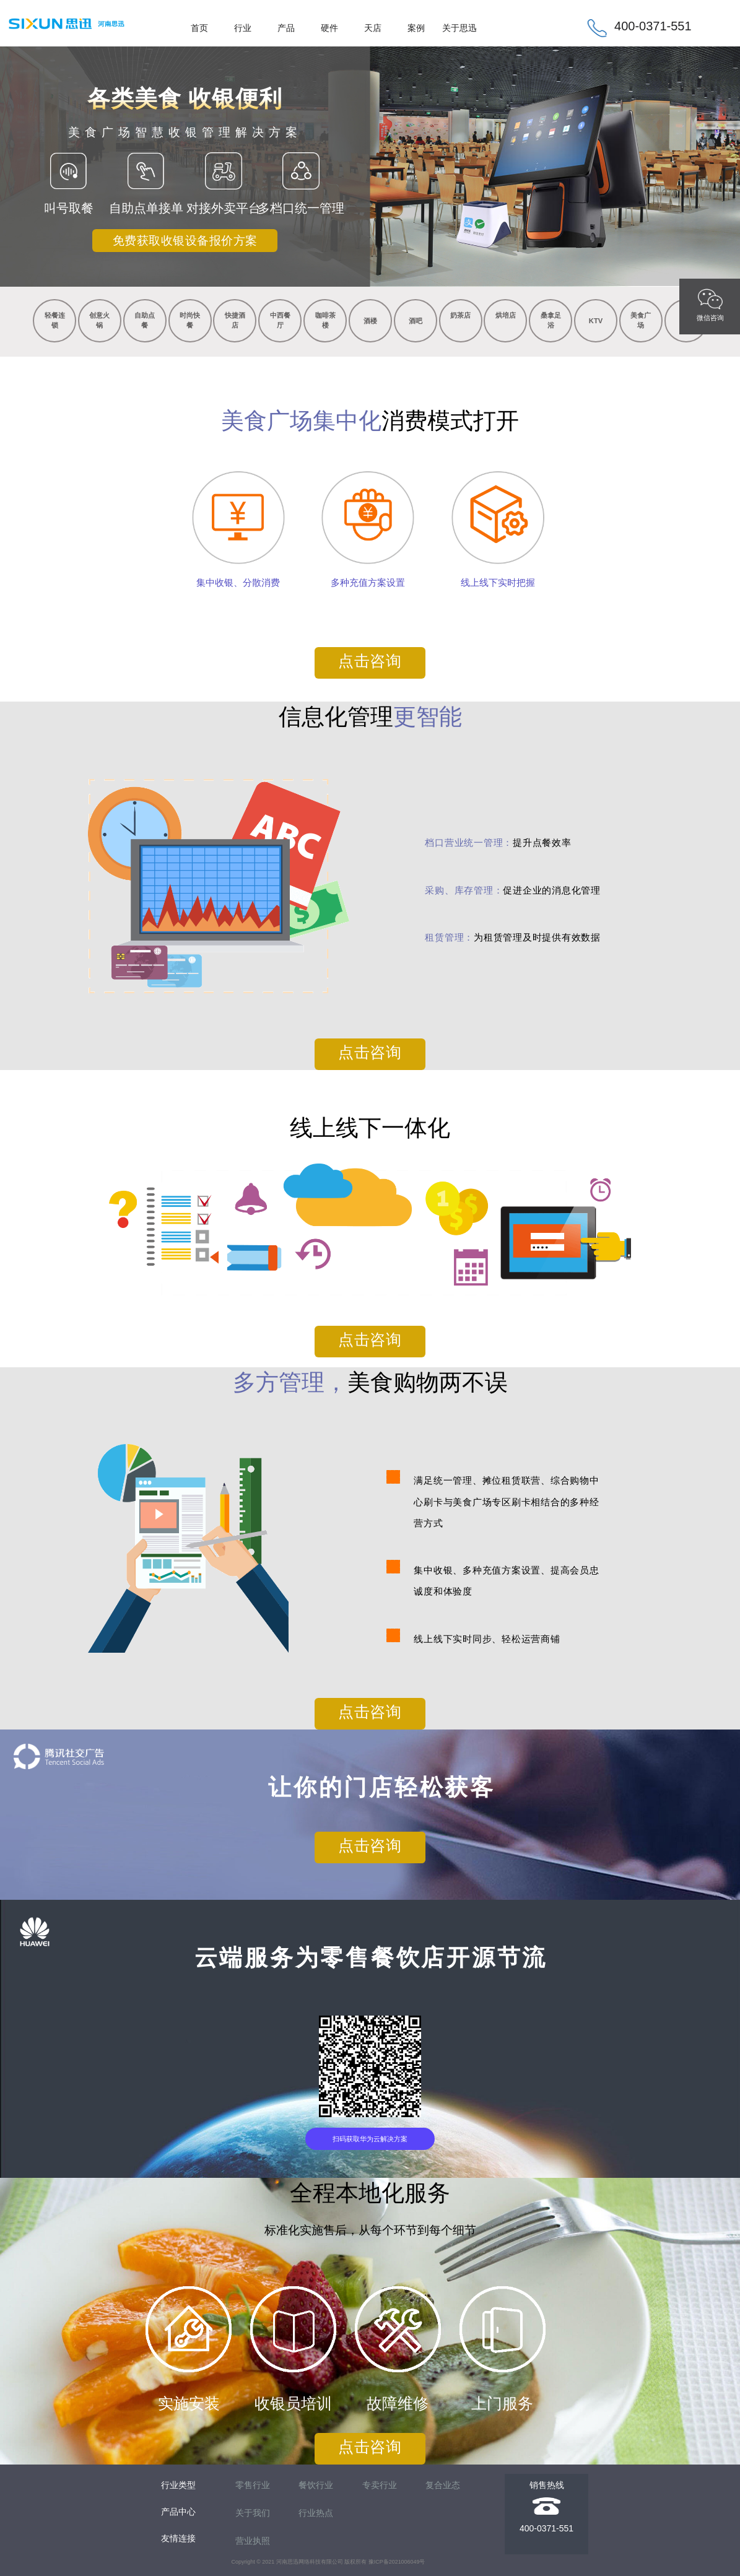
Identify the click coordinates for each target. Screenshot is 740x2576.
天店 (372, 28)
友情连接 (178, 2538)
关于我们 (252, 2513)
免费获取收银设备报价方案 (185, 240)
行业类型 (178, 2485)
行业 (242, 28)
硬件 (329, 28)
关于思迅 (459, 28)
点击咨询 (369, 660)
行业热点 (315, 2513)
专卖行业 (379, 2485)
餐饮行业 (315, 2485)
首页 (199, 28)
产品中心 (178, 2512)
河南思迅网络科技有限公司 (309, 2562)
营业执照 (252, 2541)
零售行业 (252, 2485)
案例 (416, 28)
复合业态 (442, 2485)
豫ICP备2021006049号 (396, 2562)
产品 (286, 28)
